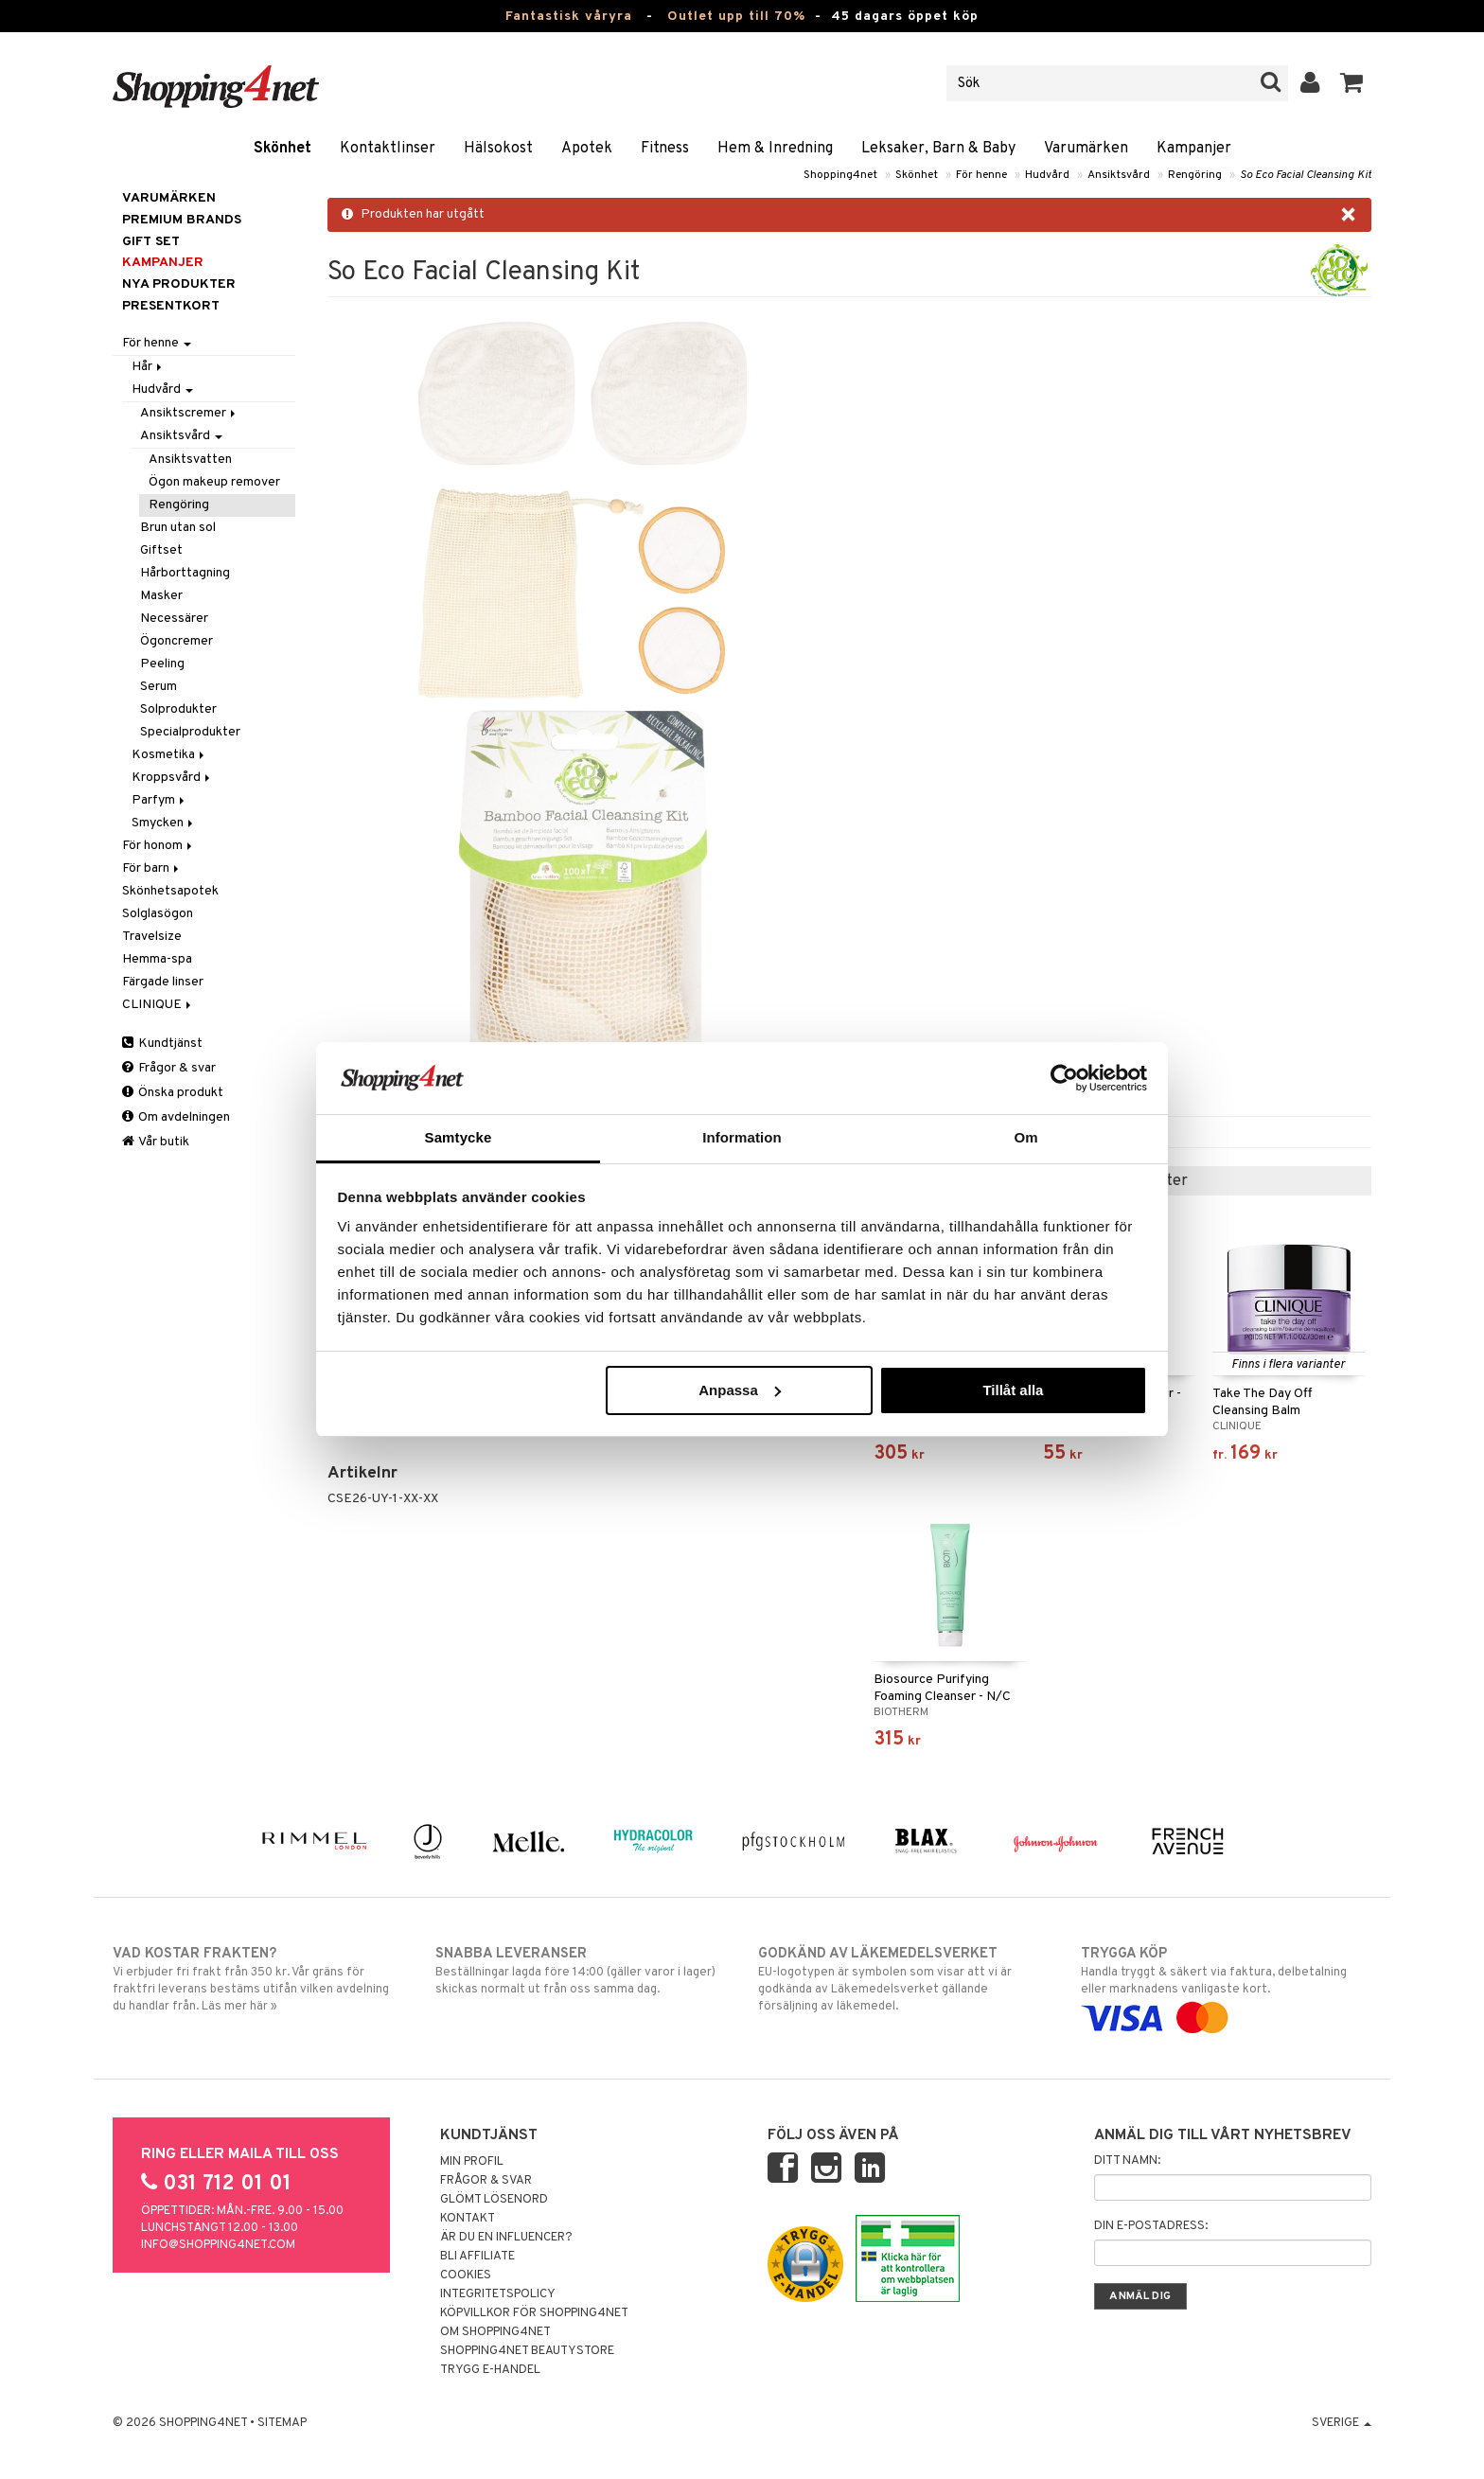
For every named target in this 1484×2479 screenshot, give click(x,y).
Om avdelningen (176, 1117)
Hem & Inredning (775, 148)
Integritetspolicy (498, 2294)
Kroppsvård (172, 778)
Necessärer (174, 619)
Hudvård (1047, 175)
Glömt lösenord (494, 2199)
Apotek (586, 148)
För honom (158, 846)
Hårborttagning (185, 573)
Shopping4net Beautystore (527, 2351)
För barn (152, 868)
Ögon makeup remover (214, 482)
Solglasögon (157, 914)
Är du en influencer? (506, 2237)
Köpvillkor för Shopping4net (534, 2313)
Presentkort (171, 306)
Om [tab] (1025, 1137)
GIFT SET (151, 242)
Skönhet (282, 148)
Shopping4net (840, 175)
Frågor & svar (169, 1068)
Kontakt (467, 2218)
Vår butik (155, 1142)
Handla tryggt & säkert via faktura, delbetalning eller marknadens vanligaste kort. (1226, 1985)
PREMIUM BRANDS (181, 220)
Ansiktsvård (1118, 175)
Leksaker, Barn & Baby (938, 148)
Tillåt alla (1012, 1390)
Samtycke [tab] (458, 1137)
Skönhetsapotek (170, 891)
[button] (1352, 83)
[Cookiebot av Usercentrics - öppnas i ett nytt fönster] (1064, 1078)
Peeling (162, 664)
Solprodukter (178, 709)
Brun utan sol (178, 528)
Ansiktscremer (189, 413)
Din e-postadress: (1151, 2226)
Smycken (164, 823)
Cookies (465, 2275)
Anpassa (739, 1390)
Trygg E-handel (490, 2370)
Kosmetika (169, 755)
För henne (981, 175)
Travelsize (152, 937)
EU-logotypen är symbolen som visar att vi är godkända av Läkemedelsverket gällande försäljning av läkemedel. (903, 1979)
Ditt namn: (1127, 2161)
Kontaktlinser (387, 148)
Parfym (159, 800)
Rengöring (1195, 175)
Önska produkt (172, 1093)
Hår (148, 367)
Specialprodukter (190, 732)
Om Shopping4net (495, 2332)
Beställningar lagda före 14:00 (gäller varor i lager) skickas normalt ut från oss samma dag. (580, 1970)
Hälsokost (498, 148)
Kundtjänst (162, 1044)
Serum (158, 687)
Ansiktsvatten (190, 460)
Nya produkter (179, 284)
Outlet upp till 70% (736, 17)
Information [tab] (742, 1137)
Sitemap (282, 2423)
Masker (161, 596)
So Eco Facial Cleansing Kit (1305, 175)
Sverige (1341, 2423)
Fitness (665, 148)
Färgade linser (162, 982)
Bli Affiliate (477, 2256)
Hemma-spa (157, 959)
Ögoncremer (176, 641)
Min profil (472, 2161)
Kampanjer (1194, 148)
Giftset (161, 550)
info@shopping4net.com (218, 2245)
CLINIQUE (158, 1005)
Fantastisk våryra (568, 17)
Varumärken (1086, 148)
